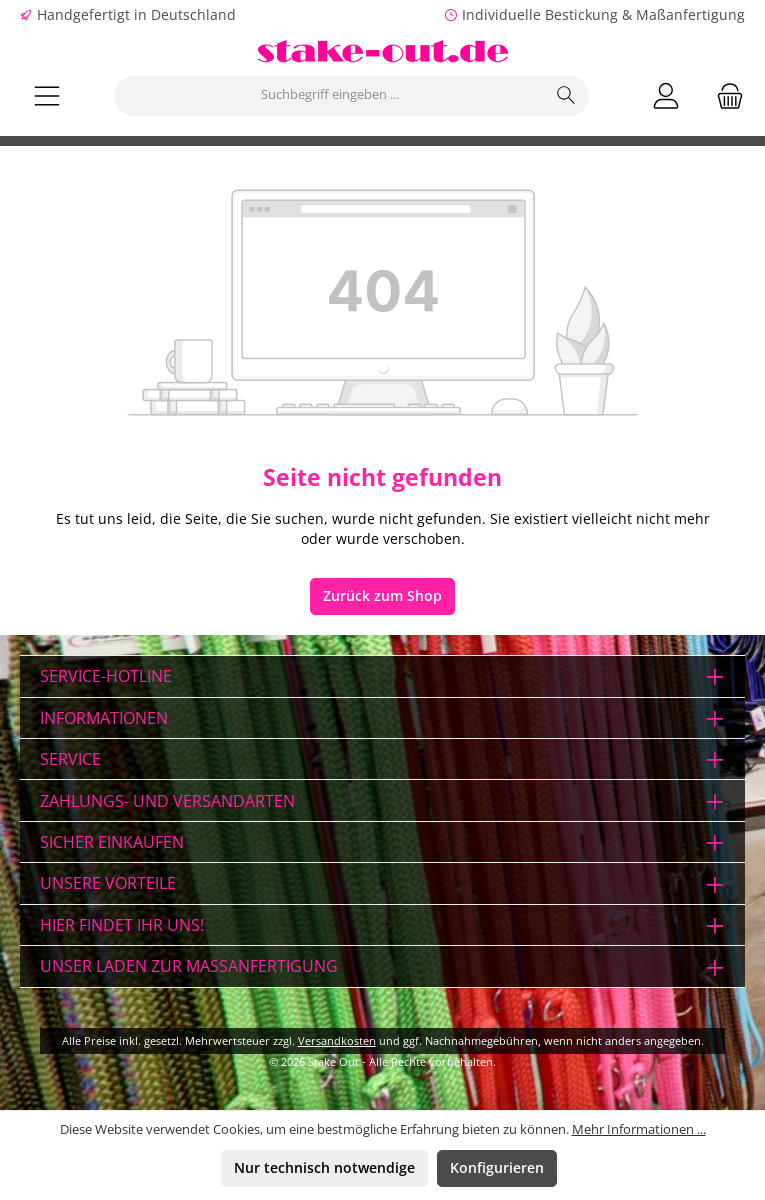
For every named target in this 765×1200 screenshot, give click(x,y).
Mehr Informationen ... (639, 1129)
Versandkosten (337, 1040)
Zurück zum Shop (382, 596)
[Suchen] (566, 96)
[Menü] (47, 95)
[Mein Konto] (666, 95)
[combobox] (329, 96)
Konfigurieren (497, 1168)
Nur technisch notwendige (324, 1168)
